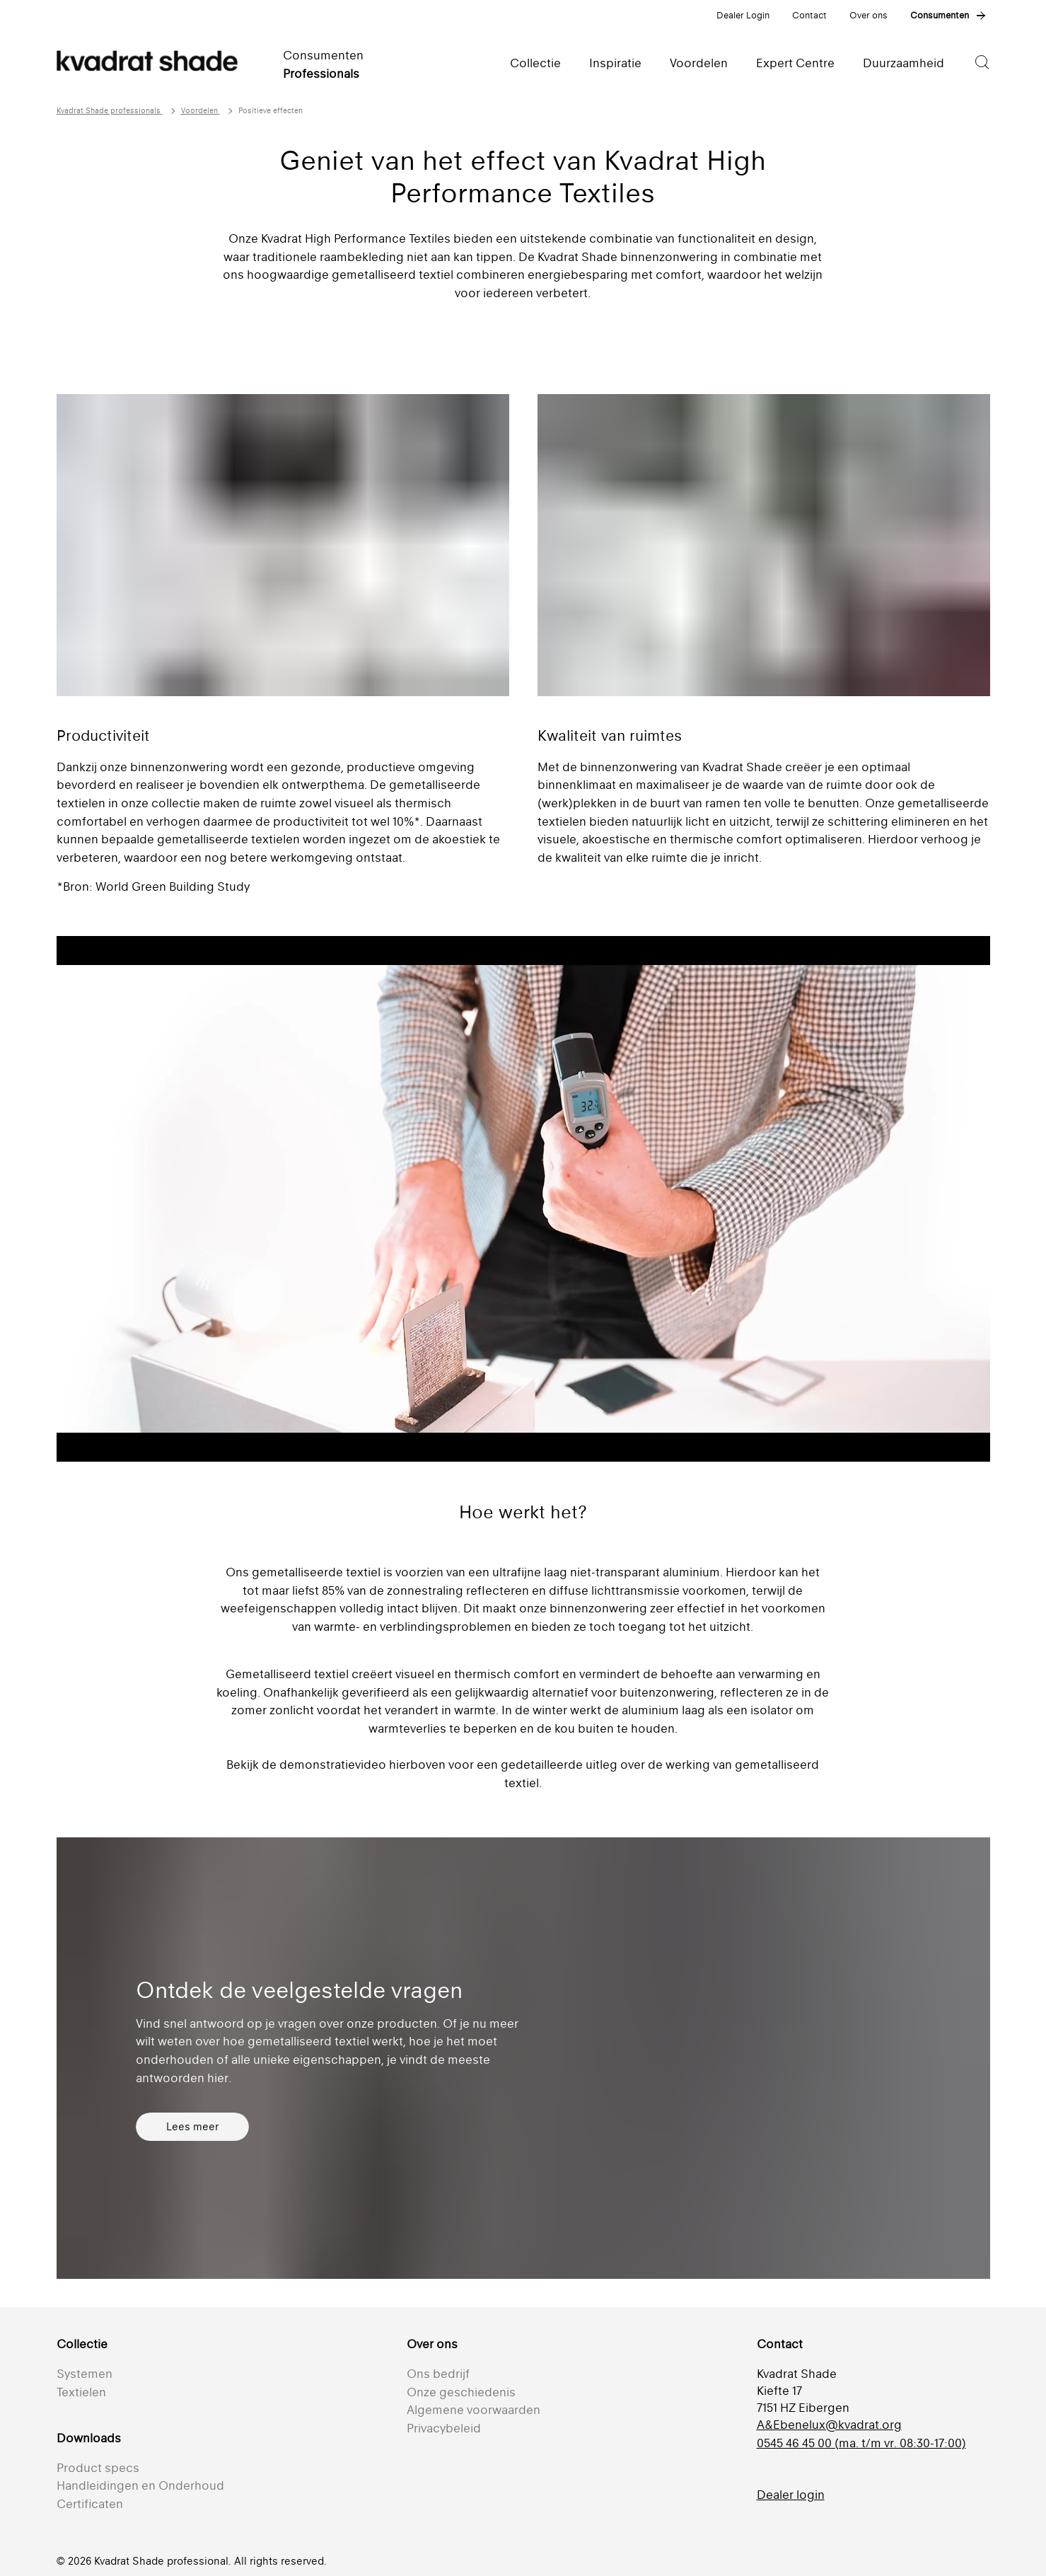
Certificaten (90, 2504)
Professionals (321, 74)
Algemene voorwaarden (473, 2410)
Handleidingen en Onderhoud (140, 2485)
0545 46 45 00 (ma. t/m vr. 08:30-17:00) (861, 2443)
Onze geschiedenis (461, 2392)
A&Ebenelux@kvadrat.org (829, 2425)
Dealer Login (742, 15)
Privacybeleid (444, 2428)
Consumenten (939, 15)
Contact (809, 15)
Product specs (98, 2468)
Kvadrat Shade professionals (110, 110)
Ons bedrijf (438, 2374)
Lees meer (192, 2126)
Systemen (84, 2374)
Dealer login (791, 2495)
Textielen (81, 2392)
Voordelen (200, 110)
